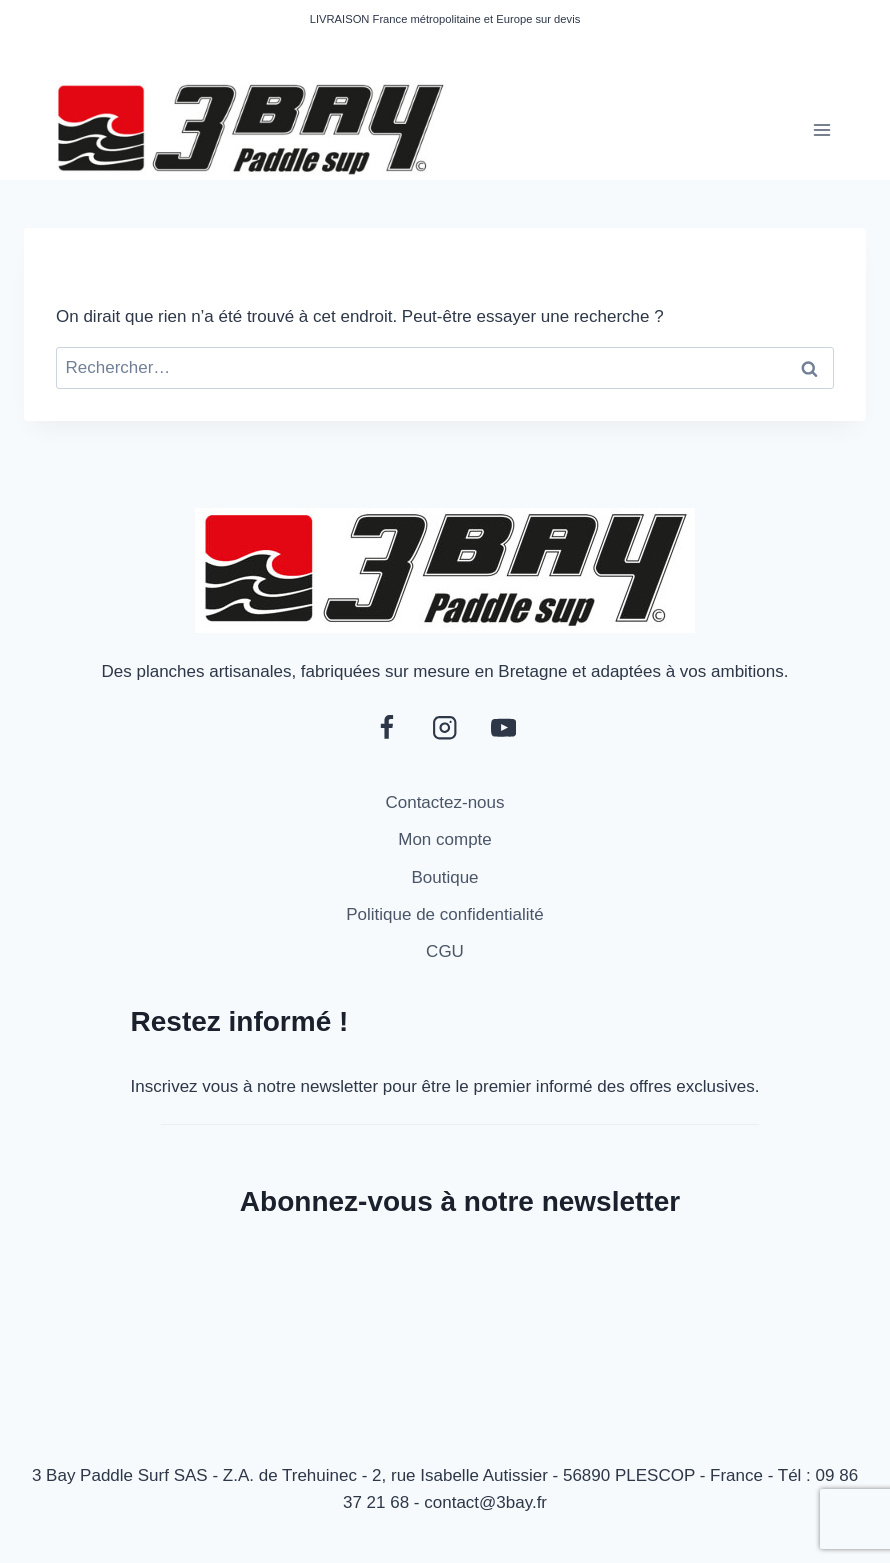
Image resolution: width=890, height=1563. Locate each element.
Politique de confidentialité (445, 914)
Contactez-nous (444, 802)
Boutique (444, 877)
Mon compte (445, 839)
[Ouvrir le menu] (821, 129)
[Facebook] (386, 728)
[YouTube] (503, 728)
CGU (445, 951)
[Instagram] (445, 728)
